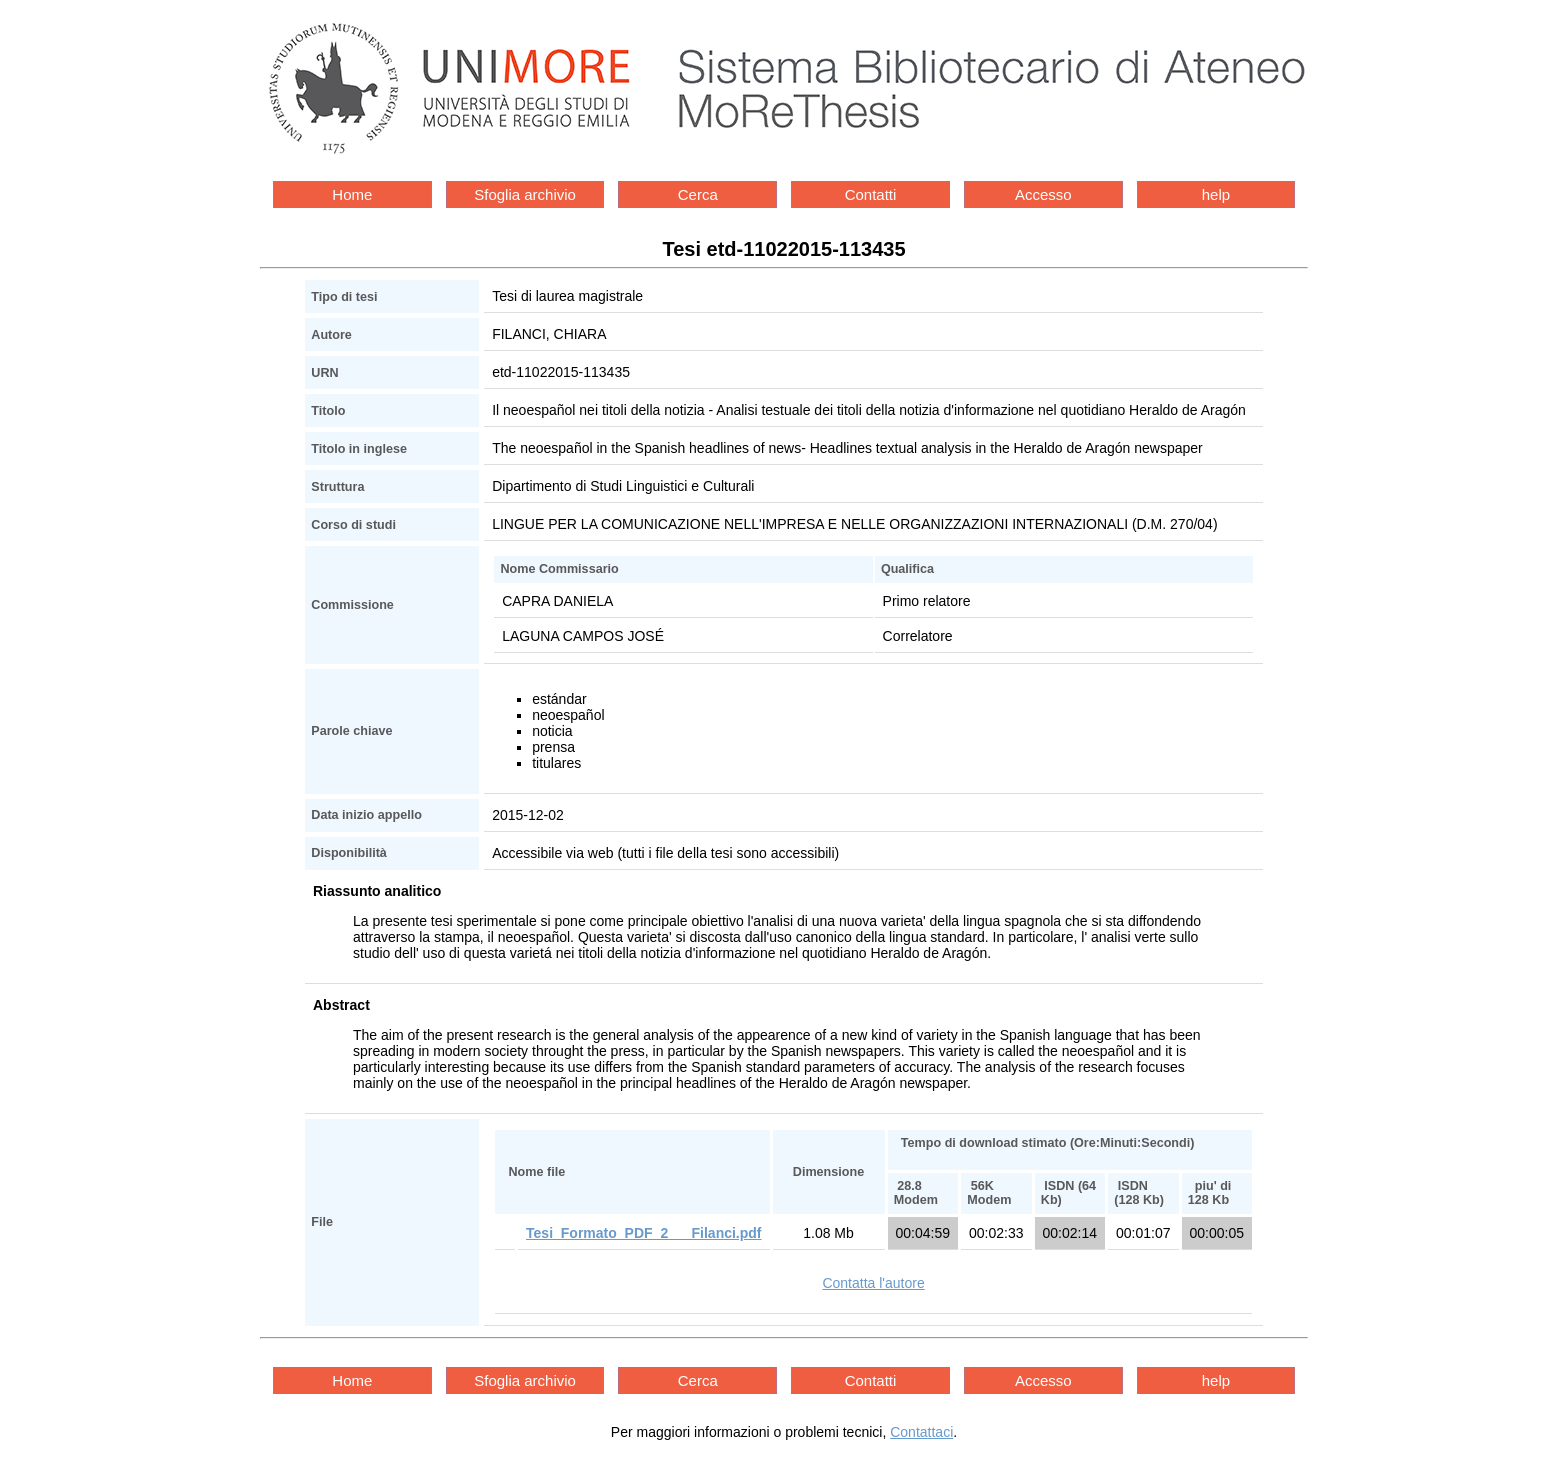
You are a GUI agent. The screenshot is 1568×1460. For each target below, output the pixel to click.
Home (352, 194)
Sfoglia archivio (525, 194)
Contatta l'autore (873, 1283)
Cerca (698, 194)
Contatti (871, 194)
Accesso (1043, 194)
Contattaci (921, 1432)
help (1216, 194)
